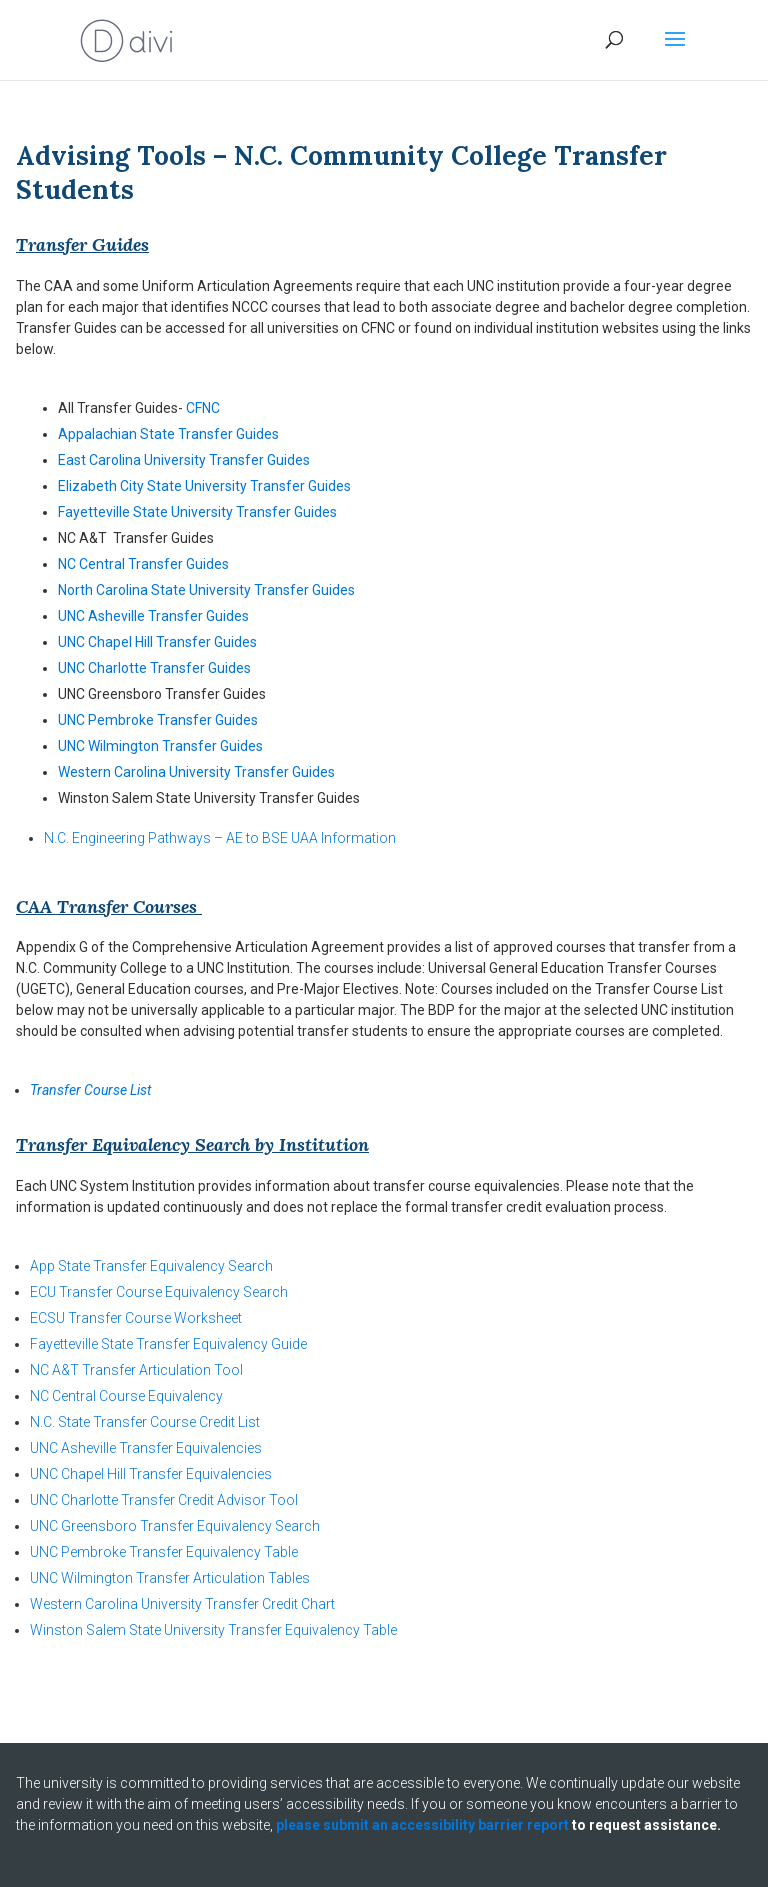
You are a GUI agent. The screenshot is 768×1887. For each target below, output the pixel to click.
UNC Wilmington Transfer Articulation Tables (170, 1578)
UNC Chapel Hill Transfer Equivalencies (151, 1474)
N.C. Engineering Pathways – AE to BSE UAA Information (220, 838)
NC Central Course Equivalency (126, 1396)
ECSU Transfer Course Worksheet (136, 1318)
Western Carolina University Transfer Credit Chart (182, 1604)
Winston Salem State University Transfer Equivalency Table (213, 1630)
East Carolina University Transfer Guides (184, 460)
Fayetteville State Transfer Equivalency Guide (168, 1344)
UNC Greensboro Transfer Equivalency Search (175, 1526)
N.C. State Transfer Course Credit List (145, 1422)
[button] (675, 52)
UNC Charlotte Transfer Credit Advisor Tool (164, 1500)
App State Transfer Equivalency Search (151, 1266)
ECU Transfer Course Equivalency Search (159, 1292)
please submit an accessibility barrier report (422, 1825)
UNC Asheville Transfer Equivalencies (146, 1448)
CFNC (203, 408)
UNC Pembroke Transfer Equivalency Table (164, 1552)
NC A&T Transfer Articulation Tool (136, 1370)
